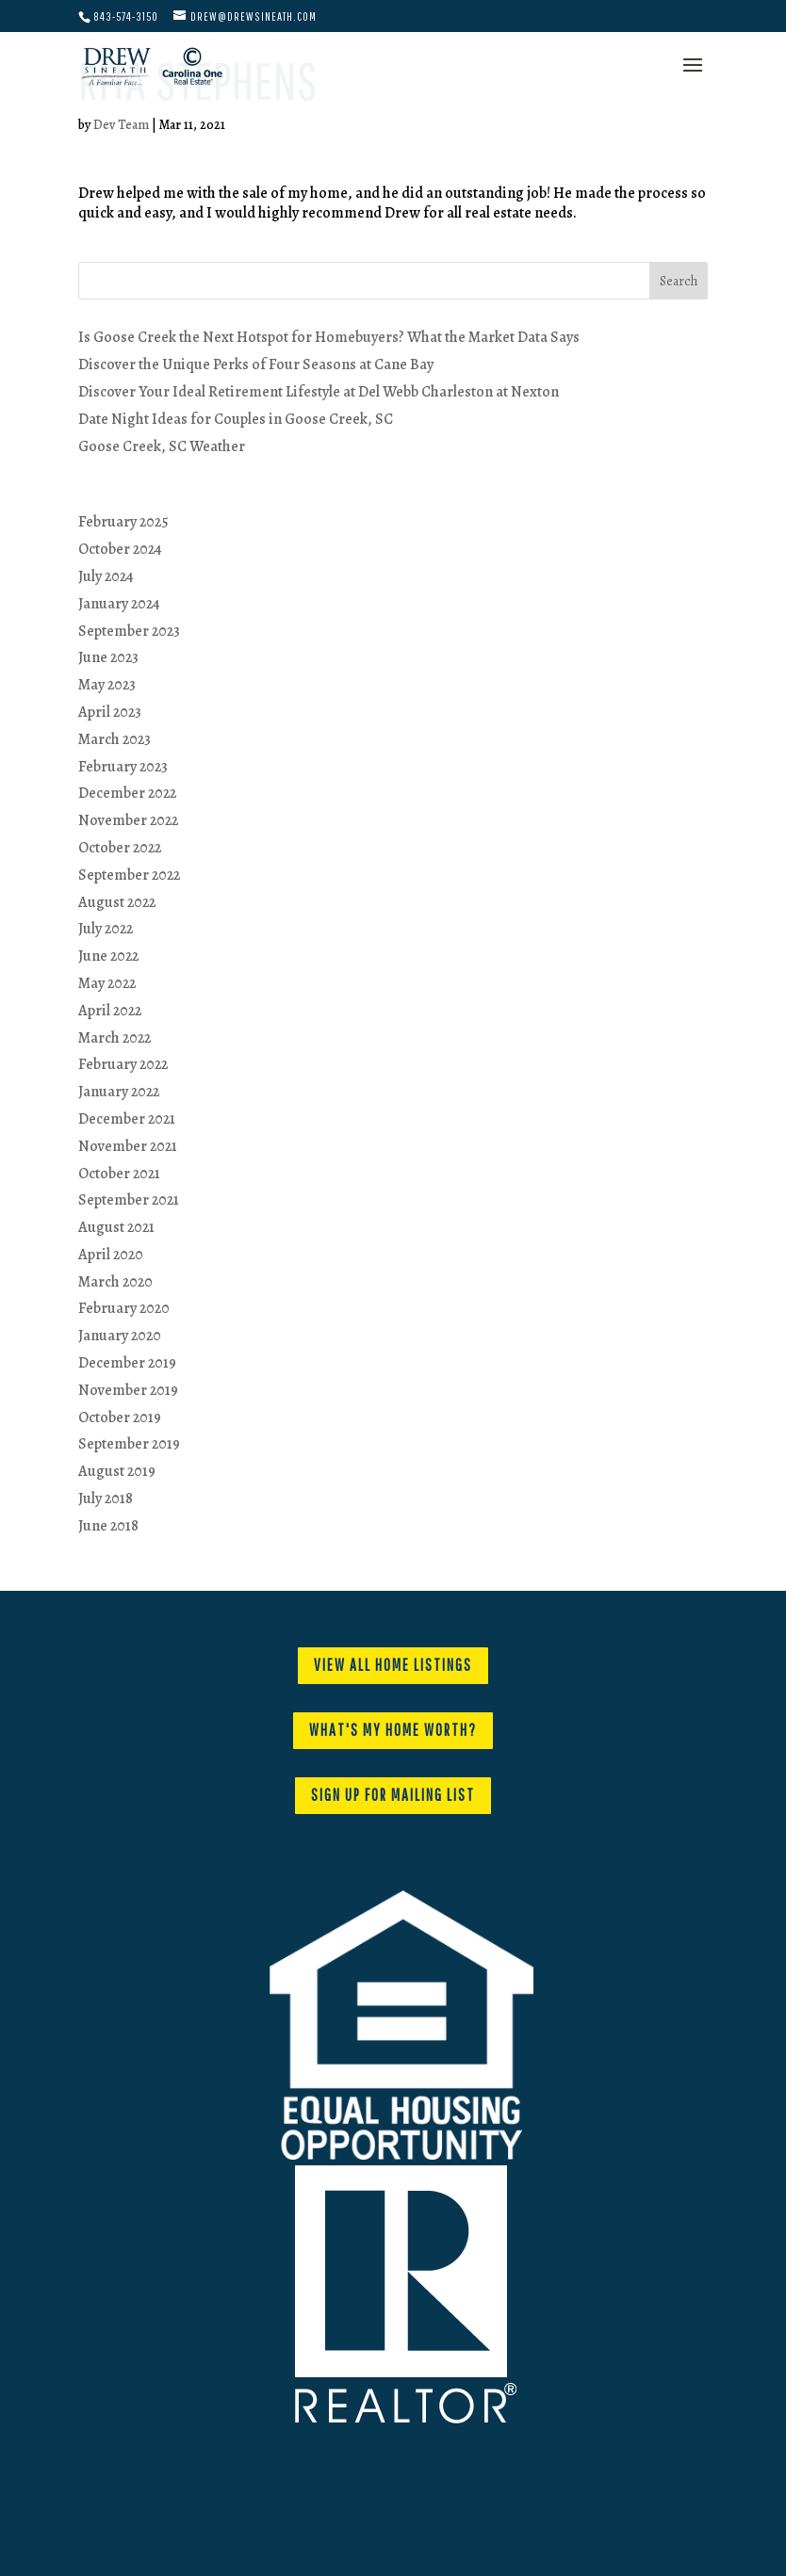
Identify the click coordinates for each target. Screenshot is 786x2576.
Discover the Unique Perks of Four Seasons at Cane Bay (256, 364)
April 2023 (109, 712)
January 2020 (119, 1335)
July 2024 (106, 576)
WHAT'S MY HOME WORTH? (393, 1730)
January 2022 (118, 1091)
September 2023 (129, 631)
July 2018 (105, 1498)
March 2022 (114, 1038)
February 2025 (123, 521)
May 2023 (107, 684)
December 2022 (127, 793)
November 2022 (128, 820)
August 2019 (117, 1471)
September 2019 (129, 1444)
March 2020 (115, 1282)
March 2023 (114, 739)
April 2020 (110, 1254)
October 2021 (119, 1173)
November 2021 (127, 1146)
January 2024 (119, 603)
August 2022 (117, 902)
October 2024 (120, 549)
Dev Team (121, 125)
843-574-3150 (125, 16)
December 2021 (126, 1119)
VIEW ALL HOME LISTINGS (393, 1665)
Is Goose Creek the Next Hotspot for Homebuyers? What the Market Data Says (329, 337)
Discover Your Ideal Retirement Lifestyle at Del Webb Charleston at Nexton (318, 391)
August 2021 (116, 1227)
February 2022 (123, 1064)
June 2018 (108, 1525)
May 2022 (107, 983)
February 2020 (124, 1308)
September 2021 (128, 1200)
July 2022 (105, 928)
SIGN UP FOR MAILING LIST (393, 1795)
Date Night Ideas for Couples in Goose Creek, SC (235, 419)
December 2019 (127, 1363)
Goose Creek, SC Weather (161, 446)
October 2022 (119, 847)
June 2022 (108, 956)
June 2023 (108, 657)
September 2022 (129, 875)
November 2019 (128, 1390)
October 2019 (119, 1417)
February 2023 (123, 766)
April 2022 (109, 1010)
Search (678, 281)
